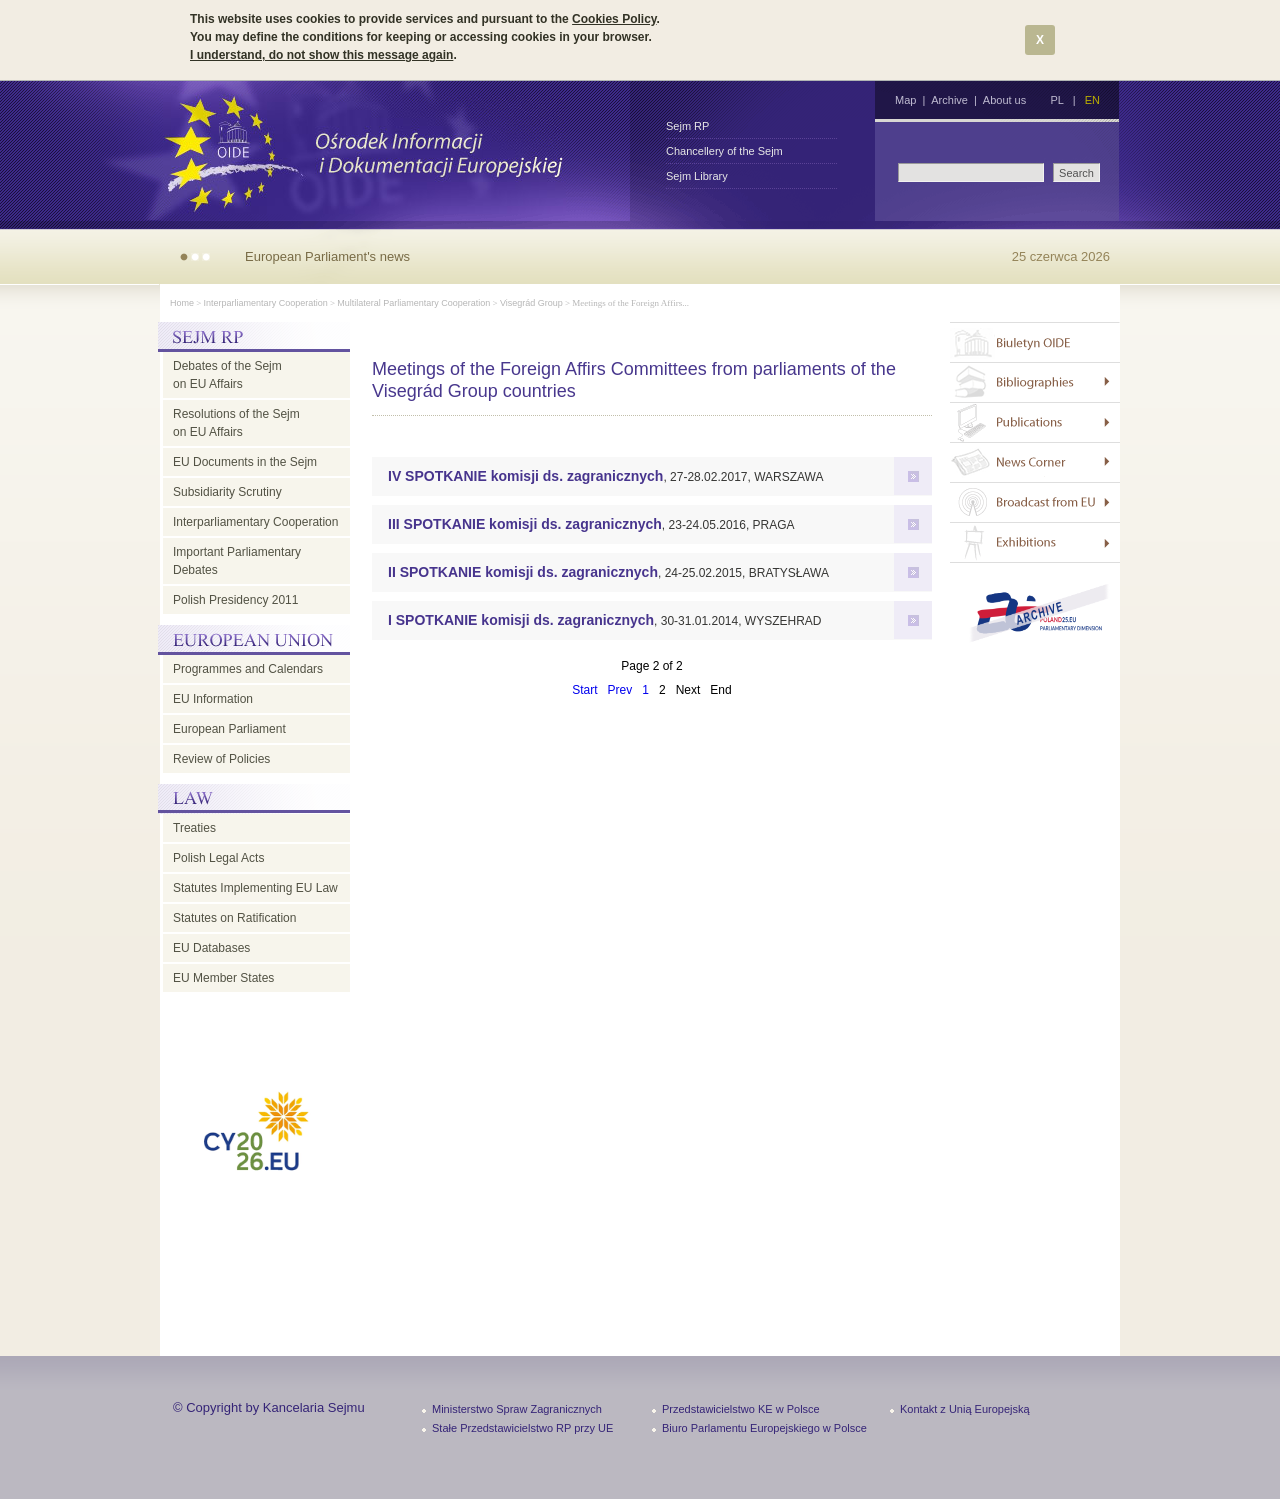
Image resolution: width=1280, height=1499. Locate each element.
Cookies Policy (614, 19)
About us (1004, 100)
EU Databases (211, 948)
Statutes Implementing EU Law (255, 888)
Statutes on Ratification (234, 918)
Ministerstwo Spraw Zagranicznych (517, 1409)
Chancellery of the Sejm (724, 151)
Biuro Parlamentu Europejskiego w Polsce (764, 1428)
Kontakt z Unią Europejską (965, 1409)
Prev (620, 690)
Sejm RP (687, 126)
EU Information (213, 699)
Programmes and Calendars (248, 669)
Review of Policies (221, 759)
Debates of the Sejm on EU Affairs (227, 375)
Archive (949, 100)
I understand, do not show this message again (321, 55)
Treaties (194, 828)
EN (1092, 100)
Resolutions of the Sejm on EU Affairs (236, 423)
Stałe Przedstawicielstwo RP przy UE (522, 1428)
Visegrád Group (531, 303)
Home (182, 303)
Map (905, 100)
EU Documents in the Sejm (245, 462)
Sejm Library (697, 176)
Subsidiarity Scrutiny (227, 492)
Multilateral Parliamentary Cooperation (413, 303)
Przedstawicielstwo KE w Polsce (741, 1409)
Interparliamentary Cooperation (266, 303)
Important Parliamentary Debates (237, 561)
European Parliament (229, 729)
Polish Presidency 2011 (235, 600)
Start (584, 690)
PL (1056, 100)
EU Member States (223, 978)
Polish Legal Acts (218, 858)
